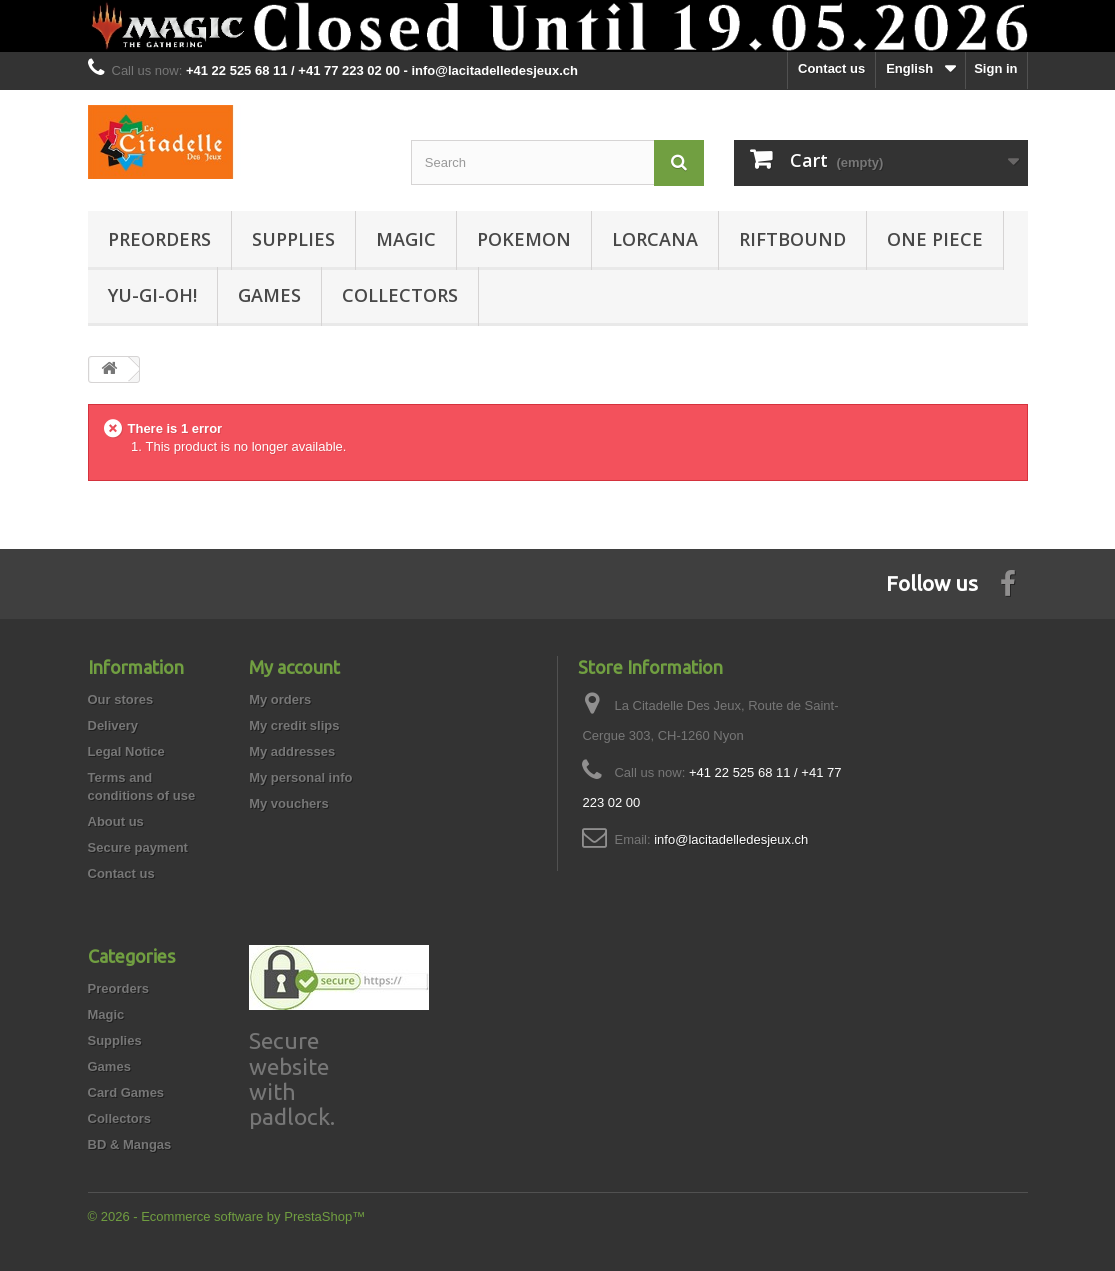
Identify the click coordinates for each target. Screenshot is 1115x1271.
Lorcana (655, 239)
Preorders (159, 239)
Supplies (293, 239)
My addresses (292, 751)
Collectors (400, 295)
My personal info (300, 777)
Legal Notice (126, 751)
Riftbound (792, 239)
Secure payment (138, 847)
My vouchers (288, 803)
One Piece (935, 239)
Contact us (831, 68)
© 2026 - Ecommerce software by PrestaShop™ (227, 1216)
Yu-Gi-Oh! (152, 295)
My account (294, 667)
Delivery (113, 725)
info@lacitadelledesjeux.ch (731, 839)
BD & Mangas (130, 1144)
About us (116, 821)
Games (269, 295)
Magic (406, 239)
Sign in (995, 68)
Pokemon (524, 239)
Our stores (121, 699)
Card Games (126, 1092)
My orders (280, 699)
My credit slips (294, 725)
